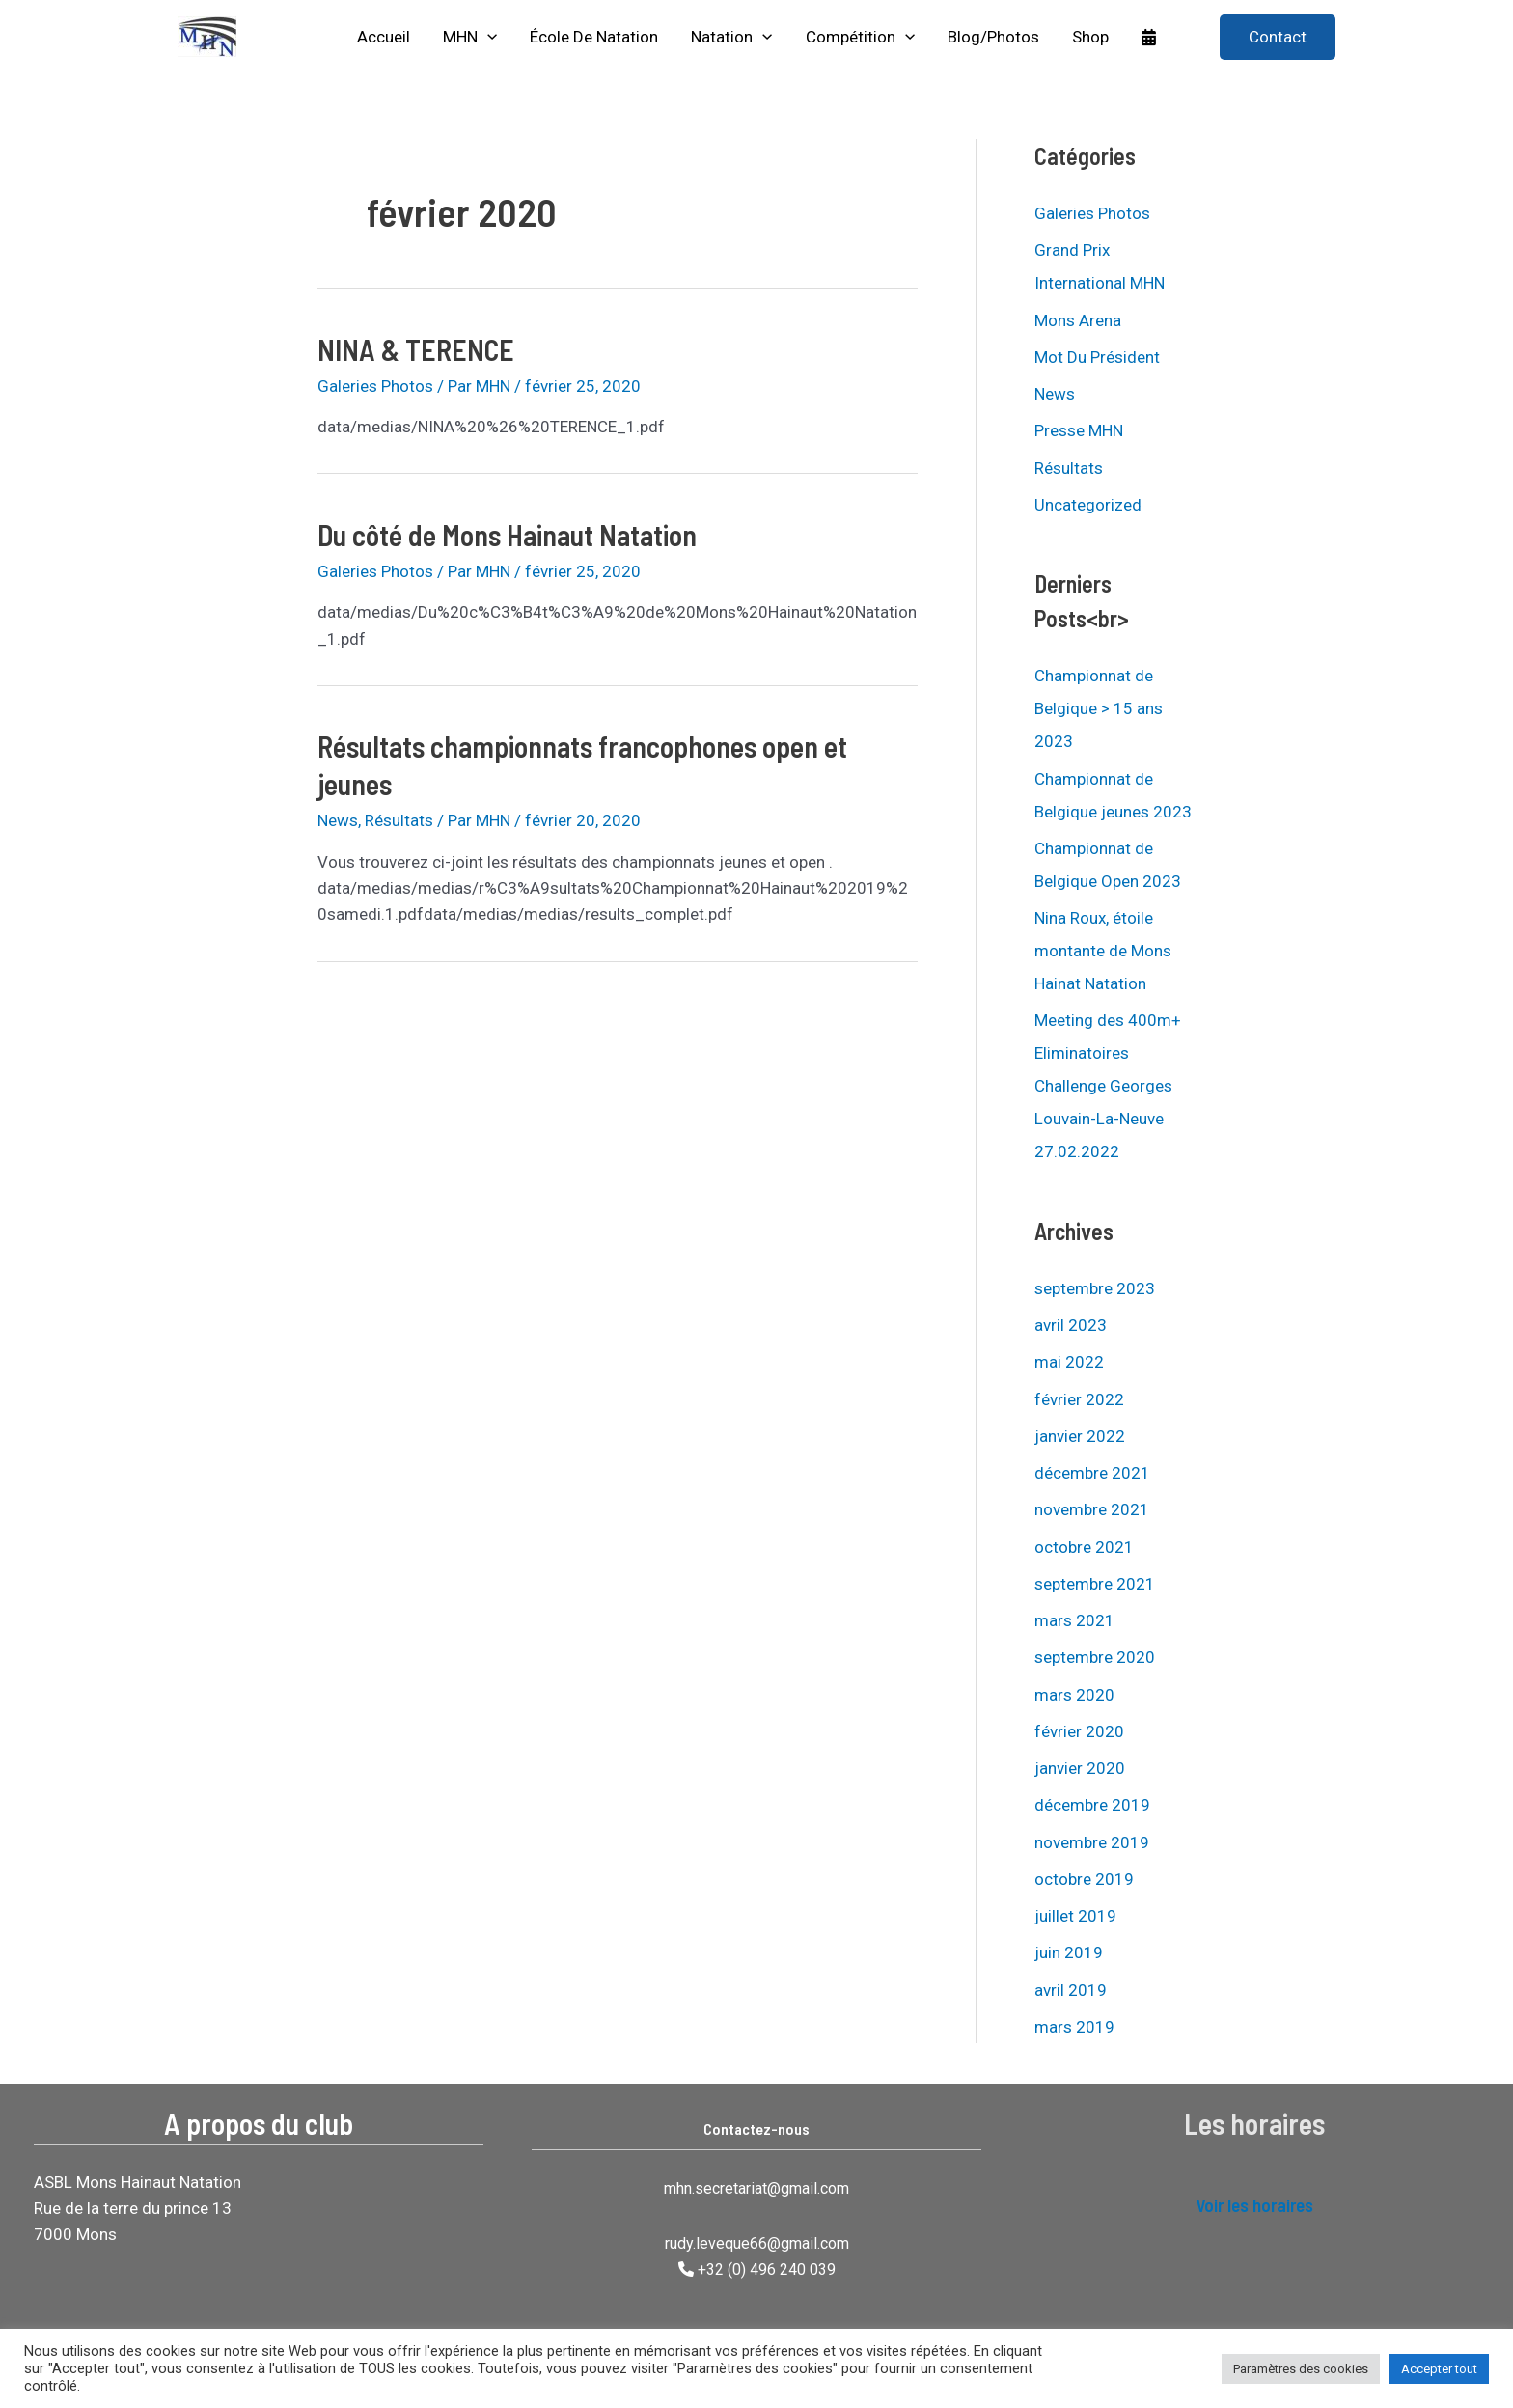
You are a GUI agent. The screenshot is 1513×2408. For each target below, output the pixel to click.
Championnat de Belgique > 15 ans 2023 (1098, 708)
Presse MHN (1078, 430)
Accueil (383, 36)
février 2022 (1079, 1399)
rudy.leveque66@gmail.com (757, 2243)
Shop (1090, 36)
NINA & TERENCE (415, 349)
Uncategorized (1088, 504)
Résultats (399, 820)
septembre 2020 (1094, 1657)
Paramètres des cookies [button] (1300, 2369)
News (337, 820)
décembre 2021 (1092, 1472)
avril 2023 (1070, 1325)
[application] (487, 37)
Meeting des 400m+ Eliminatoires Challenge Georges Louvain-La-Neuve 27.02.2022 (1107, 1085)
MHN (470, 37)
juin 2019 (1068, 1952)
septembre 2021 (1094, 1583)
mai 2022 (1069, 1361)
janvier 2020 (1079, 1768)
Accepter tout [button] (1439, 2369)
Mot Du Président (1097, 357)
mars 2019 (1074, 2026)
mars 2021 (1074, 1620)
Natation (731, 37)
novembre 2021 (1091, 1509)
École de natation (594, 36)
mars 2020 (1074, 1694)
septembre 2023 (1094, 1288)
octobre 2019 (1084, 1879)
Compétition (860, 37)
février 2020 (1079, 1731)
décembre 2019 (1092, 1804)
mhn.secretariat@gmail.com (756, 2188)
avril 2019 (1070, 1990)
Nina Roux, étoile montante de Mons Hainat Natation (1102, 950)
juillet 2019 (1075, 1915)
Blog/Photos (993, 36)
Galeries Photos (375, 386)
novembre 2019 (1091, 1842)
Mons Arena (1077, 320)
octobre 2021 (1084, 1547)
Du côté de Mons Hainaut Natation (507, 534)
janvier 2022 (1079, 1436)
